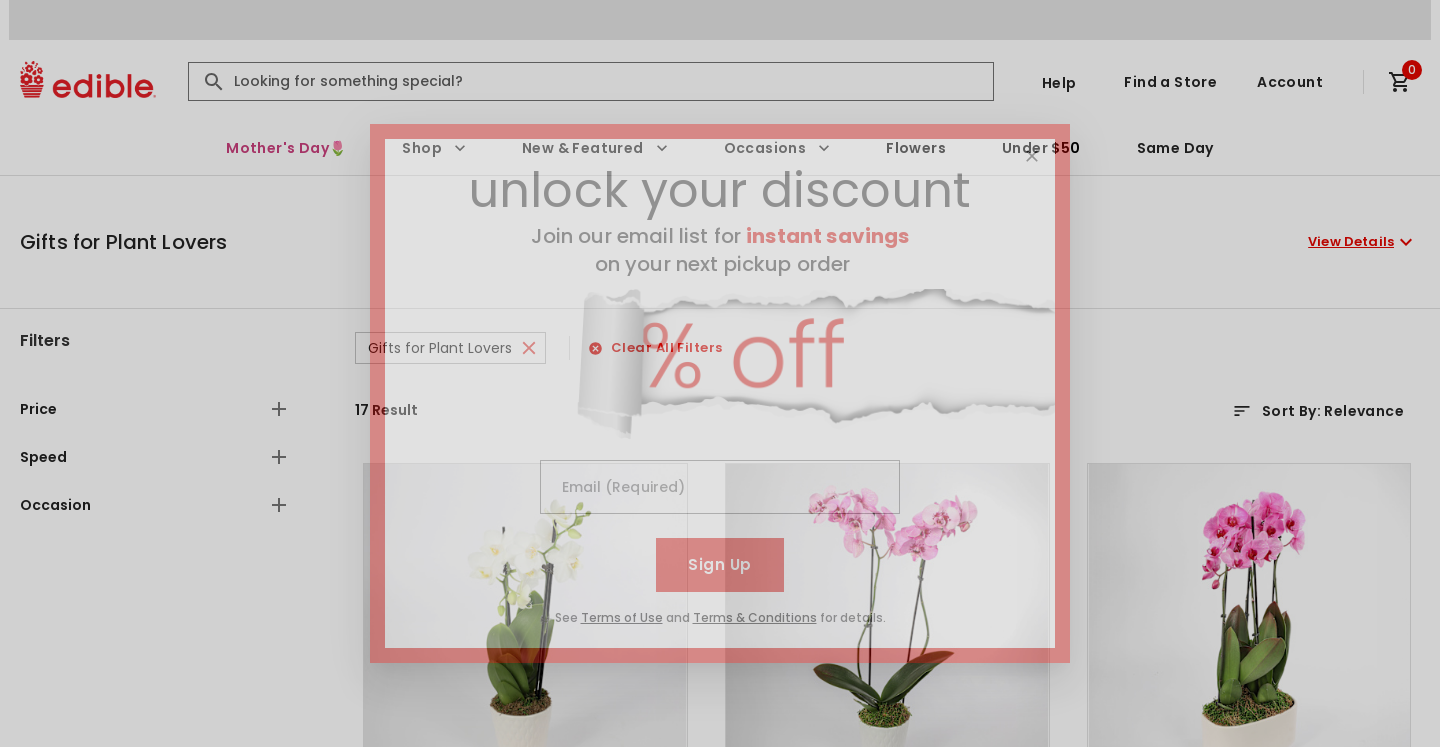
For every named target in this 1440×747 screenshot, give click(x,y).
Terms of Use (622, 617)
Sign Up (719, 564)
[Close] (1032, 156)
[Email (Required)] (720, 487)
